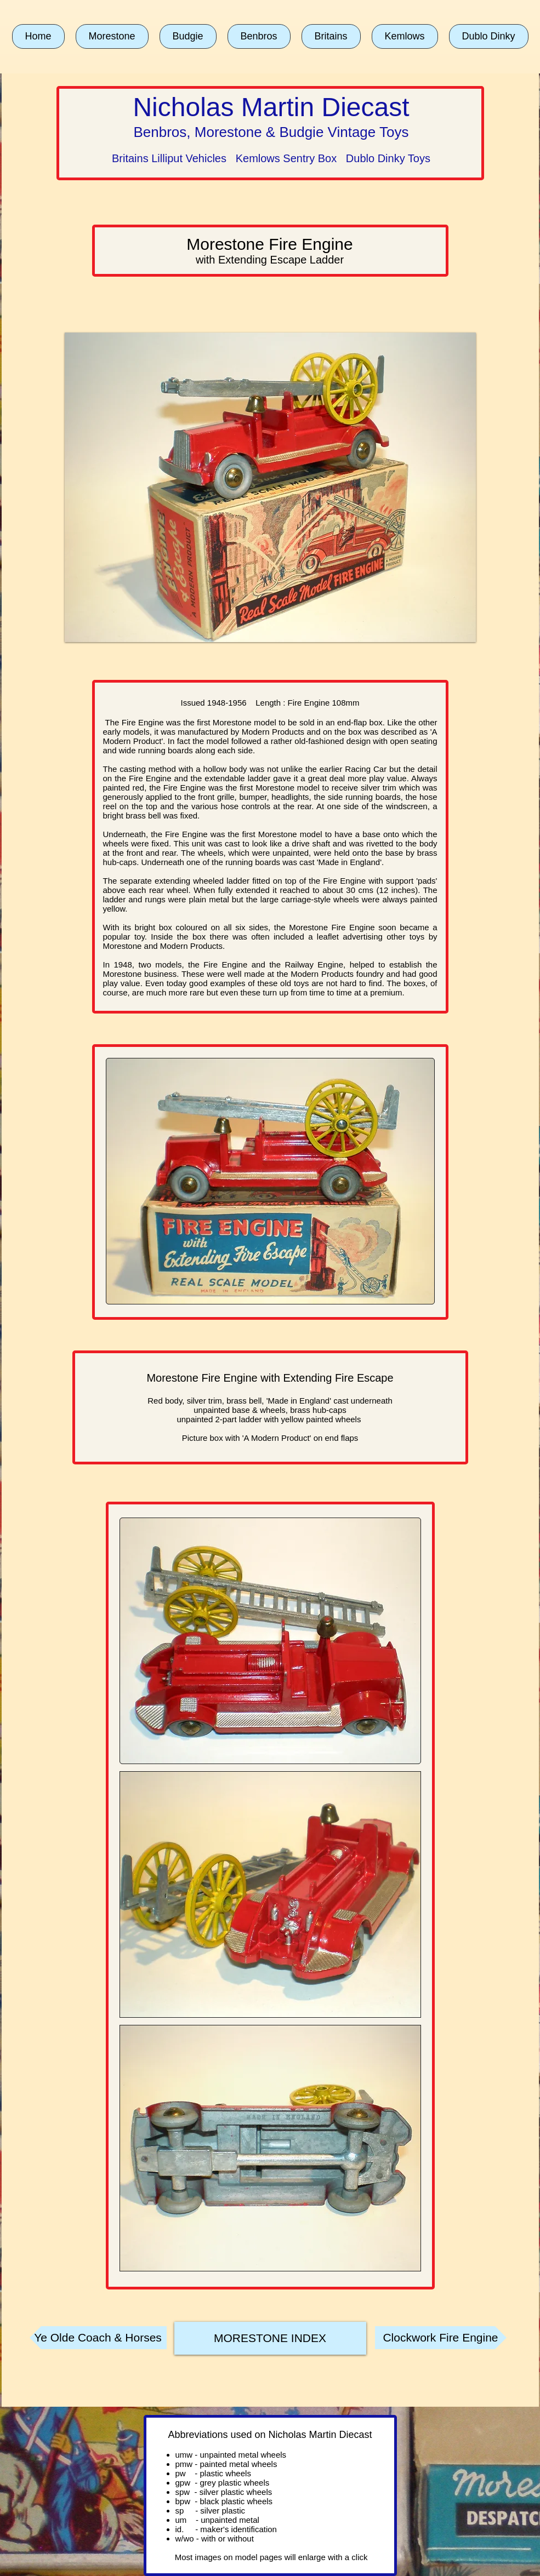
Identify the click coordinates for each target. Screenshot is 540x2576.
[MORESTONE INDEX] (270, 2338)
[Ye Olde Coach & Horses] (98, 2337)
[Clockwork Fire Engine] (441, 2337)
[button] (112, 36)
